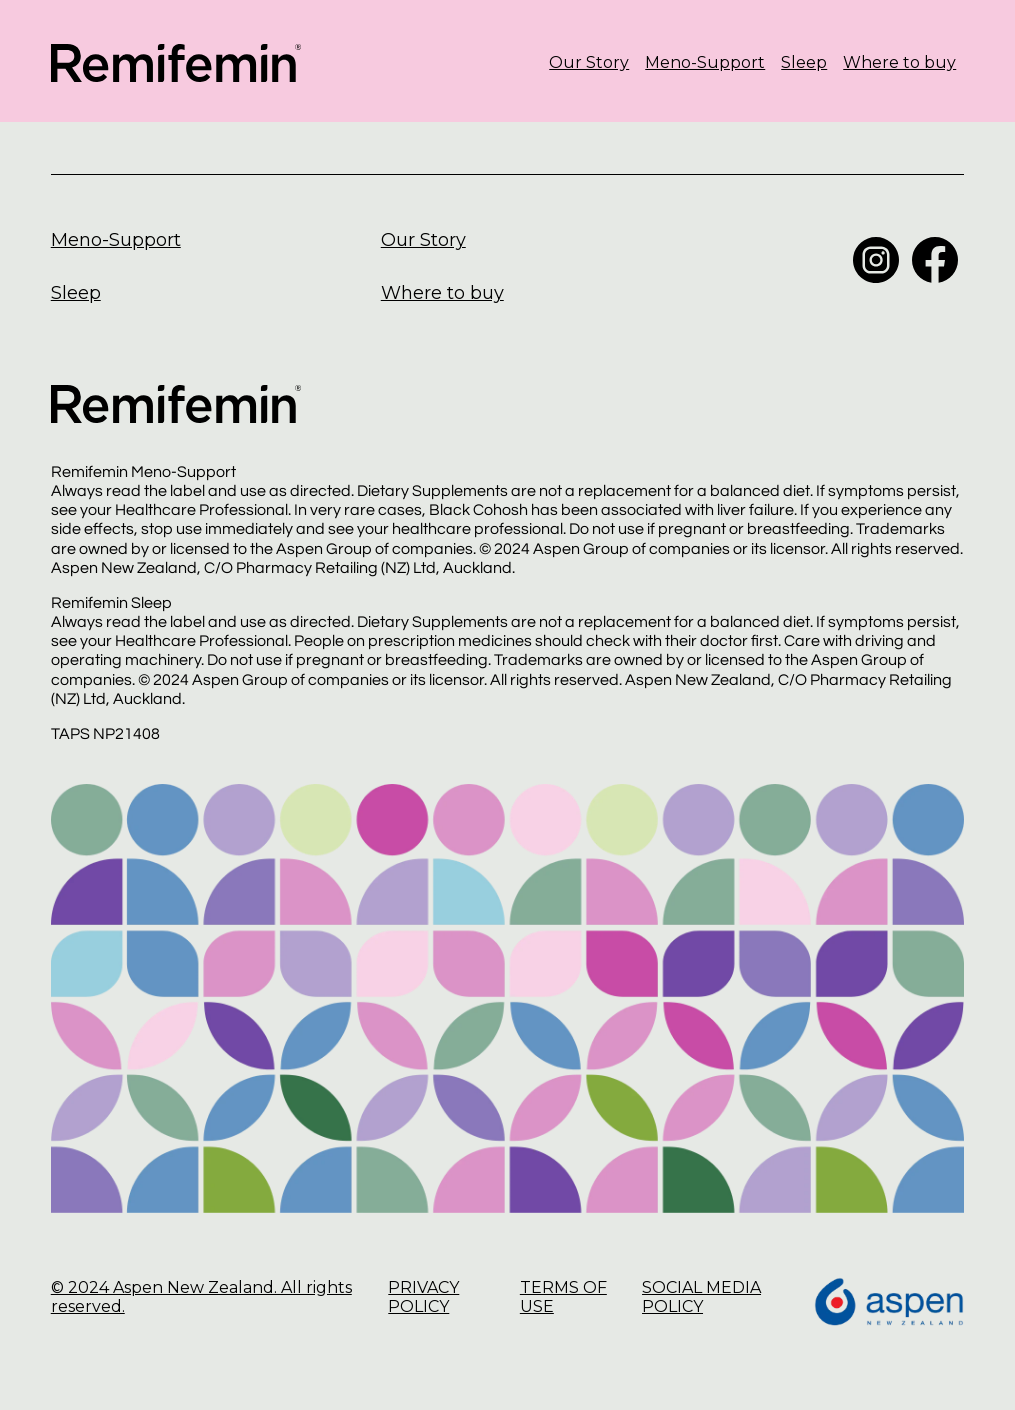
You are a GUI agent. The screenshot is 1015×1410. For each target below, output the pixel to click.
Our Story (589, 63)
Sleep (804, 63)
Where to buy (899, 63)
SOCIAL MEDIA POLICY (701, 1297)
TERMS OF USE (563, 1297)
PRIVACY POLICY (423, 1297)
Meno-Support (705, 63)
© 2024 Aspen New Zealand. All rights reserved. (201, 1297)
